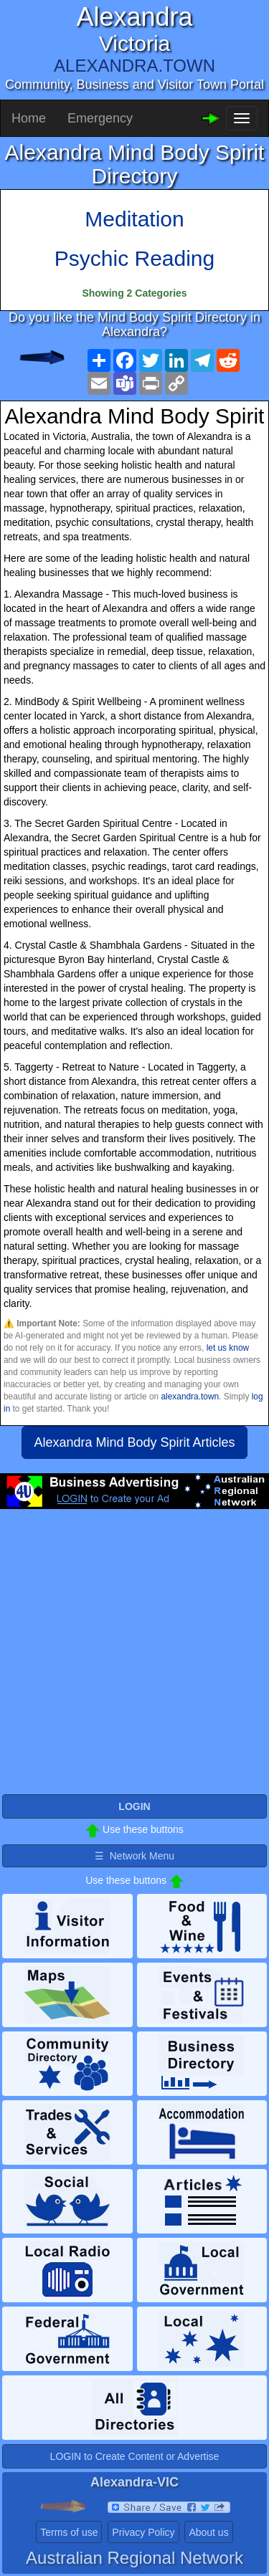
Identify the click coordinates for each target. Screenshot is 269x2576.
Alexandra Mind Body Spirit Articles (134, 1442)
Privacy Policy (143, 2532)
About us (208, 2532)
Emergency (100, 118)
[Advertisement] (134, 1657)
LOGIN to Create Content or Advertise (135, 2456)
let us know (228, 1348)
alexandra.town (190, 1397)
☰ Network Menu (134, 1856)
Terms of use (69, 2532)
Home (28, 118)
